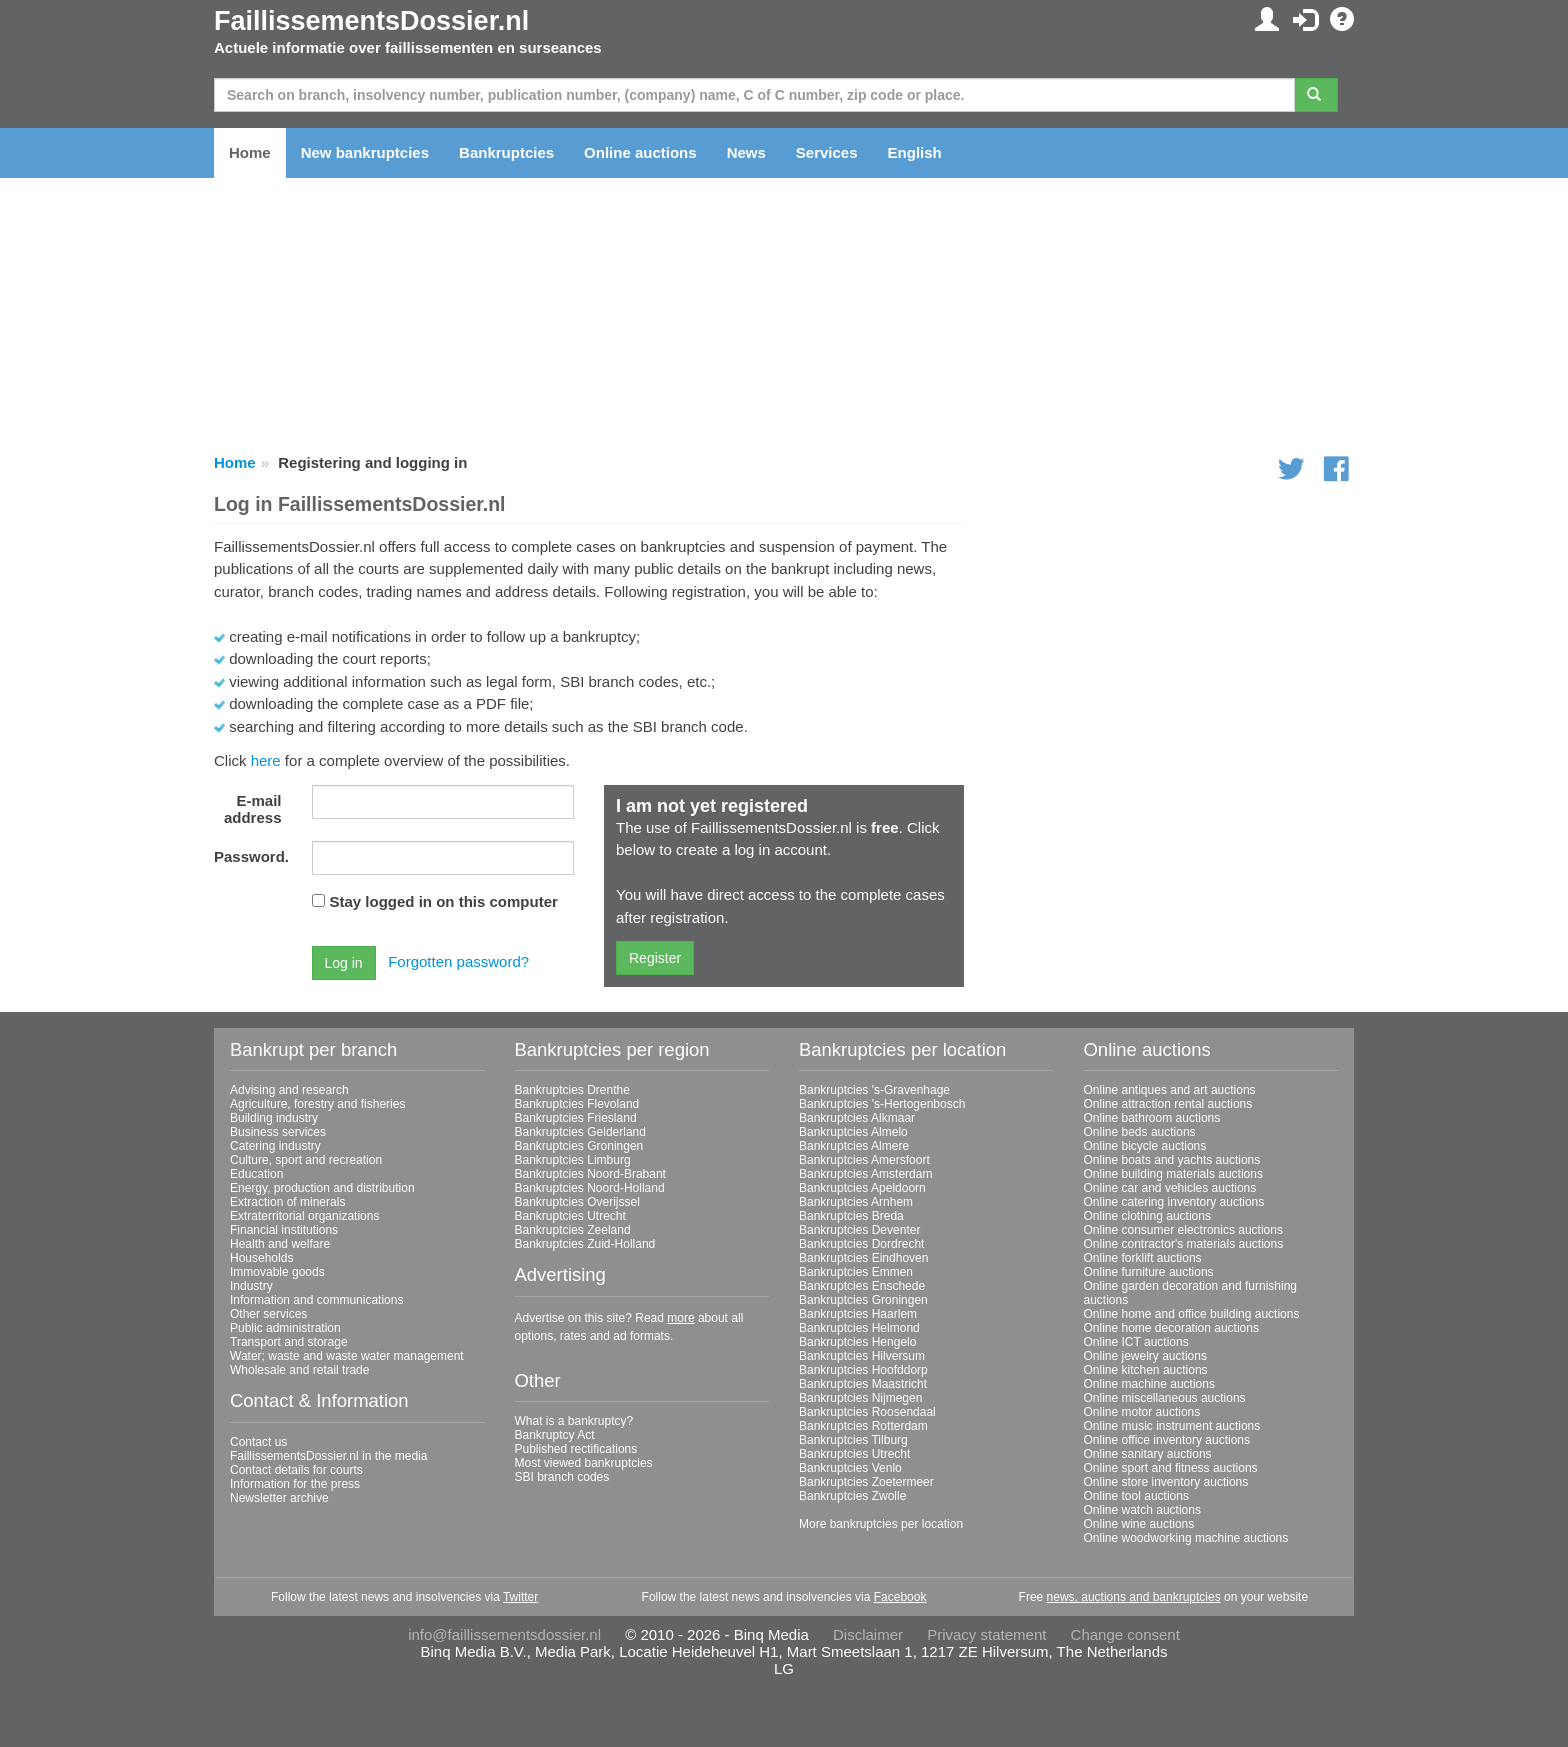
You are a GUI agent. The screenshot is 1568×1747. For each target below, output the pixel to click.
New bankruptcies (365, 152)
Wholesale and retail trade (299, 1370)
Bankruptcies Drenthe (572, 1090)
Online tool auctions (1136, 1496)
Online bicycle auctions (1145, 1146)
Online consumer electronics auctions (1183, 1230)
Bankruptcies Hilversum (862, 1356)
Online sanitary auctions (1148, 1454)
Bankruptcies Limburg (573, 1160)
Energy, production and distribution (322, 1188)
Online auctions (640, 152)
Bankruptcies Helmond (859, 1328)
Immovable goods (277, 1272)
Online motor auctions (1142, 1412)
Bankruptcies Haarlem (858, 1314)
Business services (278, 1132)
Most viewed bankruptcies (584, 1463)
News (746, 152)
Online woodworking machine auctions (1186, 1538)
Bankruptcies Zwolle (852, 1496)
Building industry (274, 1118)
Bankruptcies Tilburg (853, 1440)
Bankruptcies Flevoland (577, 1104)
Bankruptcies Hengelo (857, 1342)
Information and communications (316, 1300)
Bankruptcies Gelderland (580, 1132)
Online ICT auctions (1136, 1342)
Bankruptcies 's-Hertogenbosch (882, 1104)
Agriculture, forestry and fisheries (317, 1104)
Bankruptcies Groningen (579, 1146)
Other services (268, 1314)
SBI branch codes (562, 1477)
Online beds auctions (1140, 1132)
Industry (251, 1286)
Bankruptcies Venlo (850, 1468)
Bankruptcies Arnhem (856, 1202)
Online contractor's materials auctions (1184, 1244)
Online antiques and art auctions (1170, 1090)
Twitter (520, 1597)
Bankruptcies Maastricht (863, 1384)
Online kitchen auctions (1146, 1370)
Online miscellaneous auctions (1165, 1398)
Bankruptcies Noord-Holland (590, 1188)
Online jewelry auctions (1145, 1356)
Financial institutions (284, 1230)
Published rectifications (576, 1449)
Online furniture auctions (1149, 1272)
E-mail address (253, 809)
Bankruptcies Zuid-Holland (585, 1244)
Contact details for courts (296, 1470)
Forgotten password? (458, 961)
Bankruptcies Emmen (856, 1272)
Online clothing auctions (1147, 1216)
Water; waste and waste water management (347, 1356)
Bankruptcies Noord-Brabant (590, 1174)
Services (827, 152)
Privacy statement (986, 1634)
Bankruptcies (506, 152)
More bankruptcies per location (881, 1524)
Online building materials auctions (1173, 1174)
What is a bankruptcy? (574, 1421)
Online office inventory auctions (1167, 1440)
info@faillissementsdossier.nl (504, 1634)
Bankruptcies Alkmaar (857, 1118)
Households (261, 1258)
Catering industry (275, 1146)
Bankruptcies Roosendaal (867, 1412)
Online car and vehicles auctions (1170, 1188)
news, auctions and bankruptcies (1134, 1597)
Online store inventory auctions (1166, 1482)
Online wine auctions (1139, 1524)
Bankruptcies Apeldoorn (862, 1188)
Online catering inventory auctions (1174, 1202)
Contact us (258, 1442)
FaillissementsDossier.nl (371, 21)
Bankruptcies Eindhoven (863, 1258)
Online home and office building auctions (1192, 1314)
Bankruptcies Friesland (576, 1118)
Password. (251, 856)
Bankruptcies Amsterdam (865, 1174)
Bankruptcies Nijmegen (860, 1398)
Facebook (900, 1597)
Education (256, 1174)
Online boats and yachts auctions (1172, 1160)
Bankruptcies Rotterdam (863, 1426)
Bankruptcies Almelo (853, 1132)
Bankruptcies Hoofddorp (863, 1370)
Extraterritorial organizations (304, 1216)
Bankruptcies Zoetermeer (866, 1482)
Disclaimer (868, 1634)
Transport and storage (289, 1342)
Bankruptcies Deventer (859, 1230)
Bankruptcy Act (555, 1435)
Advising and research (289, 1090)
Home (250, 152)
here (266, 760)
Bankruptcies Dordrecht (861, 1244)
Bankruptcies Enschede (862, 1286)
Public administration (285, 1328)
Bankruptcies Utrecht (570, 1216)
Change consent (1125, 1634)
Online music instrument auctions (1172, 1426)
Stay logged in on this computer (444, 901)
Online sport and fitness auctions (1171, 1468)
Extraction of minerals (287, 1202)
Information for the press (295, 1484)
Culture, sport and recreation (306, 1160)
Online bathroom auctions (1152, 1118)
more (680, 1318)
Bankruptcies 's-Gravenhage (874, 1090)
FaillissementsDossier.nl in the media (328, 1456)
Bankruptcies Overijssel (577, 1202)
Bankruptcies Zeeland (573, 1230)
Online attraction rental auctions (1168, 1104)
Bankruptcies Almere (854, 1146)
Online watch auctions (1142, 1510)
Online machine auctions (1149, 1384)
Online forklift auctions (1143, 1258)
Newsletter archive (279, 1498)
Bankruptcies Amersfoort (864, 1160)
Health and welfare (280, 1244)
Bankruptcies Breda (851, 1216)
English (915, 152)
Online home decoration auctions (1171, 1328)
